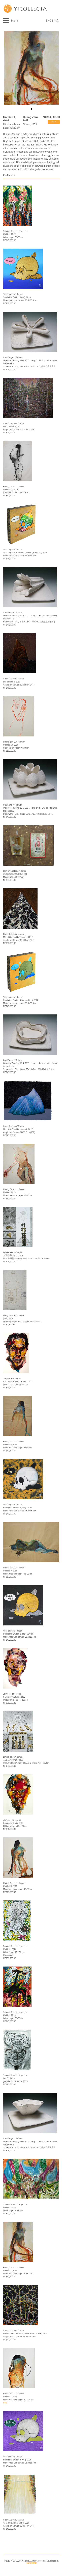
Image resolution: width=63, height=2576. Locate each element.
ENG (49, 20)
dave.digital (31, 2563)
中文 (56, 20)
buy (54, 122)
